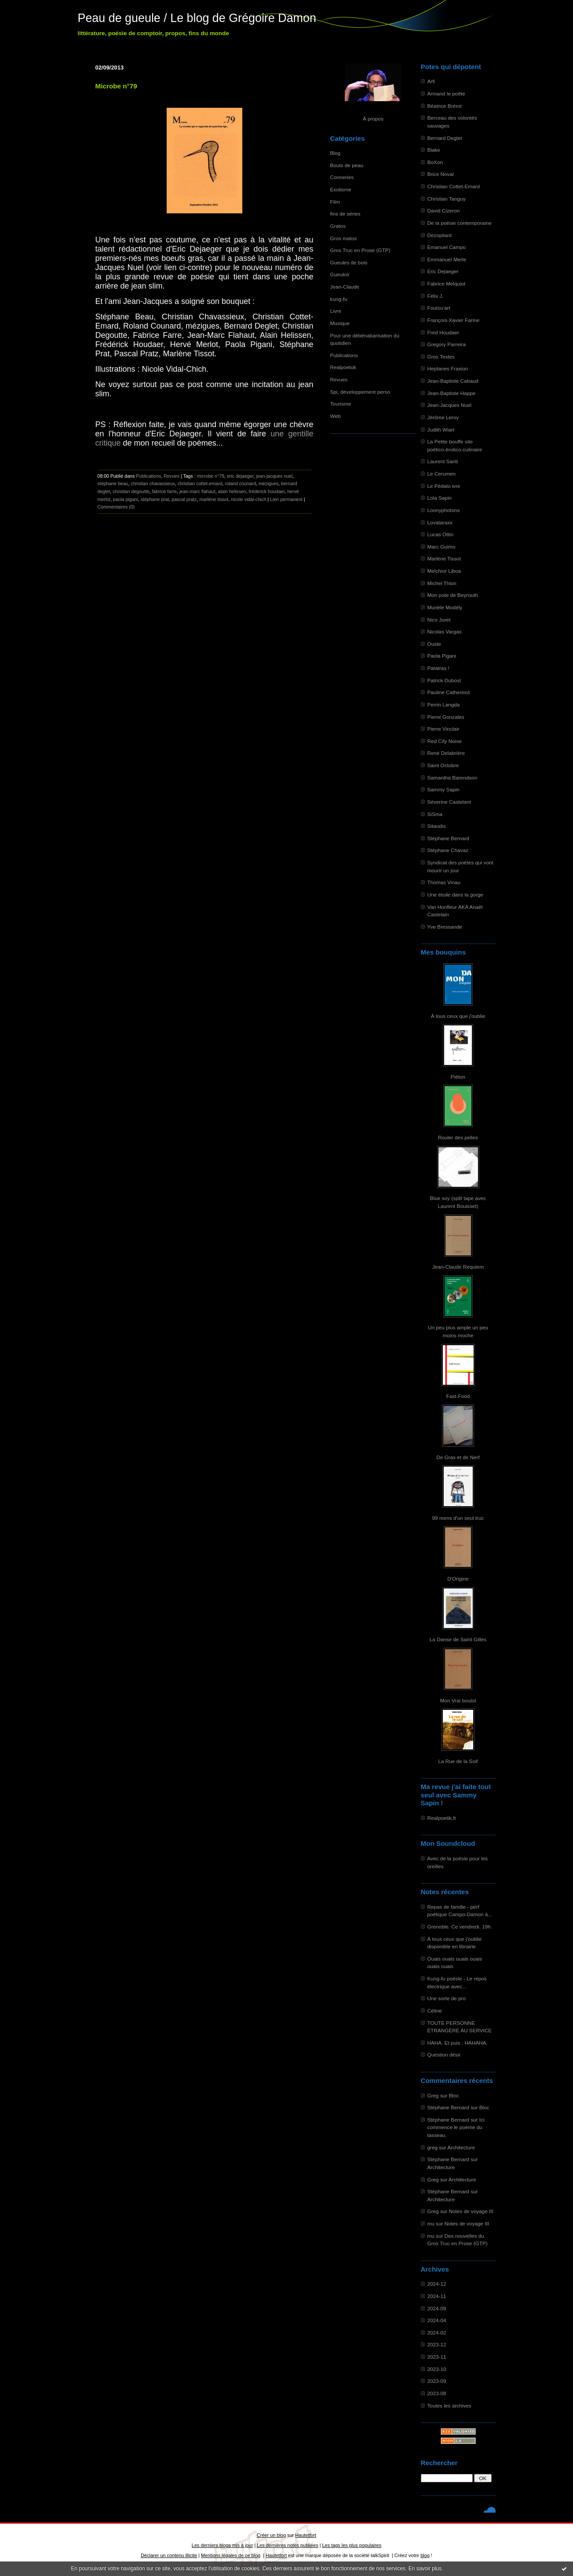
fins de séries (345, 213)
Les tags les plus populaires (352, 2545)
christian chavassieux (153, 483)
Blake (433, 150)
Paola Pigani (441, 656)
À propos (373, 118)
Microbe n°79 (116, 86)
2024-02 (436, 2332)
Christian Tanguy (446, 198)
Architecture (461, 2147)
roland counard (240, 483)
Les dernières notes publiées (287, 2545)
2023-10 (436, 2369)
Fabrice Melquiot (446, 283)
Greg (433, 2095)
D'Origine (458, 1578)
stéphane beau (113, 483)
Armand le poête (446, 93)
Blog (335, 153)
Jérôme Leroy (443, 417)
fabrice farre (164, 491)
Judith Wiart (441, 429)
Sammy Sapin (443, 789)
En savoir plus (425, 2568)
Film (335, 202)
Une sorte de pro (446, 1998)
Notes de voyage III (471, 2211)
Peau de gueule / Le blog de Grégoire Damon (197, 18)
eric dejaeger (240, 476)
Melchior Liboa (444, 571)
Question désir (444, 2054)
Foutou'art (439, 308)
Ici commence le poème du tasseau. (456, 2127)
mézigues (268, 483)
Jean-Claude (345, 286)
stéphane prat (155, 499)
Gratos (338, 226)
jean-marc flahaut (197, 491)
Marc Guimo (441, 546)
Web (335, 416)
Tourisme (340, 403)
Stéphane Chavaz (447, 850)
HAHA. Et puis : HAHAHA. (457, 2042)
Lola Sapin (439, 498)
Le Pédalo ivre (443, 486)
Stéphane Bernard (448, 838)
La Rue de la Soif (458, 1761)
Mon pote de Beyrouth (452, 595)
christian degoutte (131, 491)
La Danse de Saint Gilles (458, 1639)
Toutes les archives (449, 2405)
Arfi (431, 81)
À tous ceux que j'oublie (458, 1016)
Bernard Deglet (444, 138)
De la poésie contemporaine (459, 223)
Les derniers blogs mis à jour (222, 2545)
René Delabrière (446, 753)
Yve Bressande (444, 926)
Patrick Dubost (444, 680)
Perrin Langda (443, 704)
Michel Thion (441, 583)
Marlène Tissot (444, 558)
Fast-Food (458, 1396)
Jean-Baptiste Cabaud (452, 381)
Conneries (342, 177)
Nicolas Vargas (444, 631)
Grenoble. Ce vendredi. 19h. (460, 1926)
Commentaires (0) (116, 506)
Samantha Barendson (452, 777)
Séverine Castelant (449, 802)
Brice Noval (440, 174)
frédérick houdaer (267, 491)
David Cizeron (443, 210)
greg (432, 2147)
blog (425, 2555)
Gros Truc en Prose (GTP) (360, 250)
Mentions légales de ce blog (230, 2555)
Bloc (454, 2095)
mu (430, 2223)
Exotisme (340, 189)
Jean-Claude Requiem (458, 1267)
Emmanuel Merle (447, 259)
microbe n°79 (210, 476)
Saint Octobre (443, 765)
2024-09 (436, 2308)
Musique (340, 323)
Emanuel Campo (446, 247)
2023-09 (436, 2381)
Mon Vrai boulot (458, 1700)
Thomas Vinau (444, 882)
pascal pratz (184, 499)
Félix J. (435, 296)
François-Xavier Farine (453, 320)
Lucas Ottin (440, 534)
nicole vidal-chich (248, 499)
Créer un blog (271, 2535)
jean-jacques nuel (274, 476)
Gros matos (343, 238)
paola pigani (125, 499)
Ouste (434, 644)
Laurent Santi (442, 461)
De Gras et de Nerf (458, 1457)
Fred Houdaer (443, 332)
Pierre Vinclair (443, 729)
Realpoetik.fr (441, 1818)
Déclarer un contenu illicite (169, 2555)
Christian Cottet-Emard (453, 186)
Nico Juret (439, 619)
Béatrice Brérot (444, 106)
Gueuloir (340, 274)
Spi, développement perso (360, 392)
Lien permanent (286, 499)
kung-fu (338, 299)
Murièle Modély (445, 607)
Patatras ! (438, 668)
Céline (434, 2010)
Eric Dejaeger (443, 271)
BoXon (435, 162)
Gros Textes (441, 356)
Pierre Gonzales (445, 717)
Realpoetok (343, 367)
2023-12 (436, 2344)
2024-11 (436, 2296)
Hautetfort (305, 2535)
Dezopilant (439, 235)
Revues (339, 379)
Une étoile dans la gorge (455, 894)
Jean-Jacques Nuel (449, 405)
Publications (344, 355)
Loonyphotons (443, 510)
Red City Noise (444, 741)
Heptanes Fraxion (447, 368)
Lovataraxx (440, 522)
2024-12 (436, 2284)
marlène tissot (213, 499)
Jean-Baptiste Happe (451, 393)
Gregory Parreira (446, 344)
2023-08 (436, 2393)
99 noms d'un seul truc (458, 1518)
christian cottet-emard (200, 483)
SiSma (435, 814)
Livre (335, 311)
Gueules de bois (349, 262)
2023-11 (436, 2357)
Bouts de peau (347, 165)
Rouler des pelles (458, 1137)
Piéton (458, 1076)
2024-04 (436, 2320)
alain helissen (232, 491)
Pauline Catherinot (448, 692)
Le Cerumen (441, 473)
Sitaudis (436, 826)
